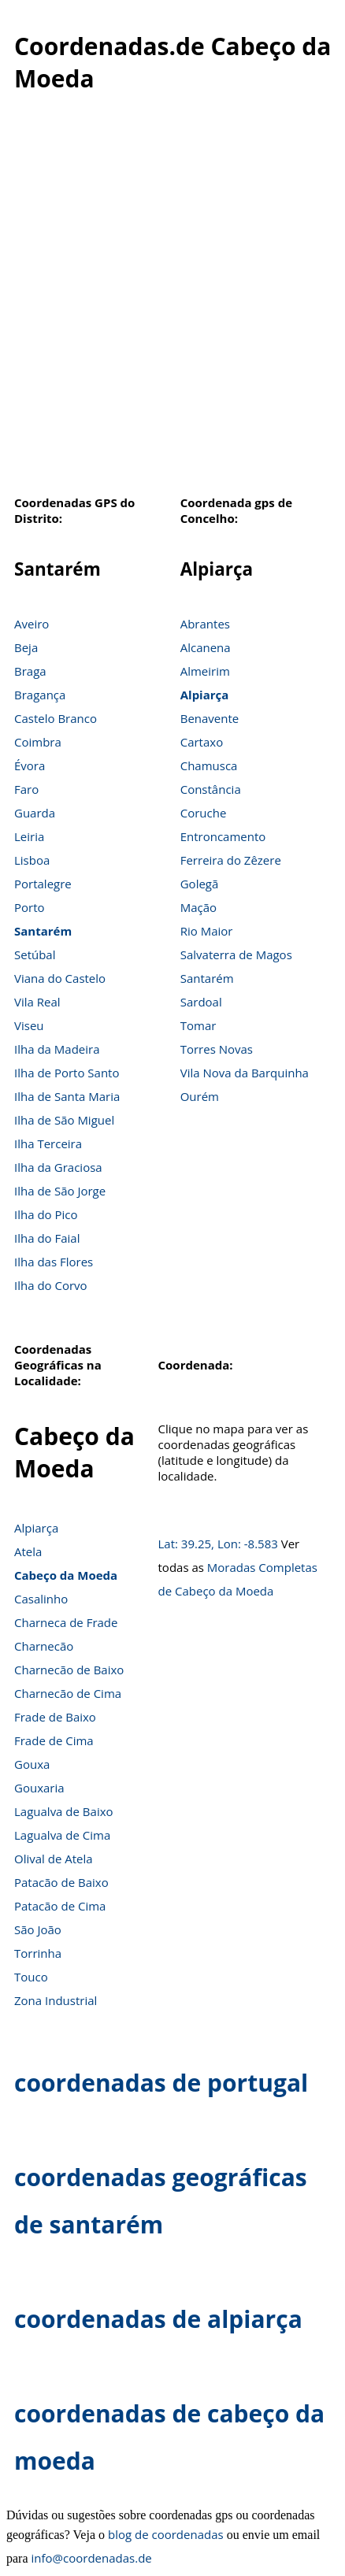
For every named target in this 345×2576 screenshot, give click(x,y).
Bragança (39, 694)
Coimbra (37, 742)
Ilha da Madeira (57, 1049)
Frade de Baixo (55, 1717)
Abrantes (205, 624)
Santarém (43, 931)
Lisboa (32, 860)
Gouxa (32, 1764)
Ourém (199, 1096)
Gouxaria (39, 1788)
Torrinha (37, 1953)
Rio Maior (206, 931)
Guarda (34, 813)
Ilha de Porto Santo (66, 1072)
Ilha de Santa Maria (67, 1096)
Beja (26, 647)
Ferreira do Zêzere (230, 860)
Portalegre (43, 883)
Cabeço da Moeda (65, 1575)
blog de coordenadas (166, 2534)
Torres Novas (216, 1049)
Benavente (209, 718)
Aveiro (31, 624)
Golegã (199, 883)
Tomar (198, 1025)
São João (37, 1929)
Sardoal (201, 1002)
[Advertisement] (168, 302)
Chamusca (209, 765)
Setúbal (35, 954)
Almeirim (205, 671)
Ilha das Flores (53, 1261)
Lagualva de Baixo (63, 1811)
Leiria (29, 836)
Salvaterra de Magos (236, 954)
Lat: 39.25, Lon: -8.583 (218, 1543)
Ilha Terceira (48, 1143)
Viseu (29, 1025)
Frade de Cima (54, 1740)
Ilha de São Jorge (60, 1191)
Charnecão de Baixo (69, 1669)
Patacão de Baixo (61, 1882)
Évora (29, 765)
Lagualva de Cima (62, 1835)
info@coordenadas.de (92, 2558)
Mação (198, 907)
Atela (28, 1551)
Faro (26, 789)
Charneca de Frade (65, 1622)
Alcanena (205, 647)
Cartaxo (201, 742)
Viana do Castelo (60, 978)
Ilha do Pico (46, 1214)
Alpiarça (204, 694)
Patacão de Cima (60, 1906)
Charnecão (43, 1646)
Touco (31, 1977)
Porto (29, 907)
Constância (210, 789)
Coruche (203, 813)
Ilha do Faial (47, 1238)
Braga (30, 671)
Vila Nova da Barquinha (244, 1072)
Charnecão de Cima (67, 1693)
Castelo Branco (55, 718)
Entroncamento (223, 836)
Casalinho (41, 1599)
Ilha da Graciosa (58, 1167)
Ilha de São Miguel (64, 1120)
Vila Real (37, 1002)
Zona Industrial (55, 2000)
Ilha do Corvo (50, 1285)
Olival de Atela (53, 1858)
